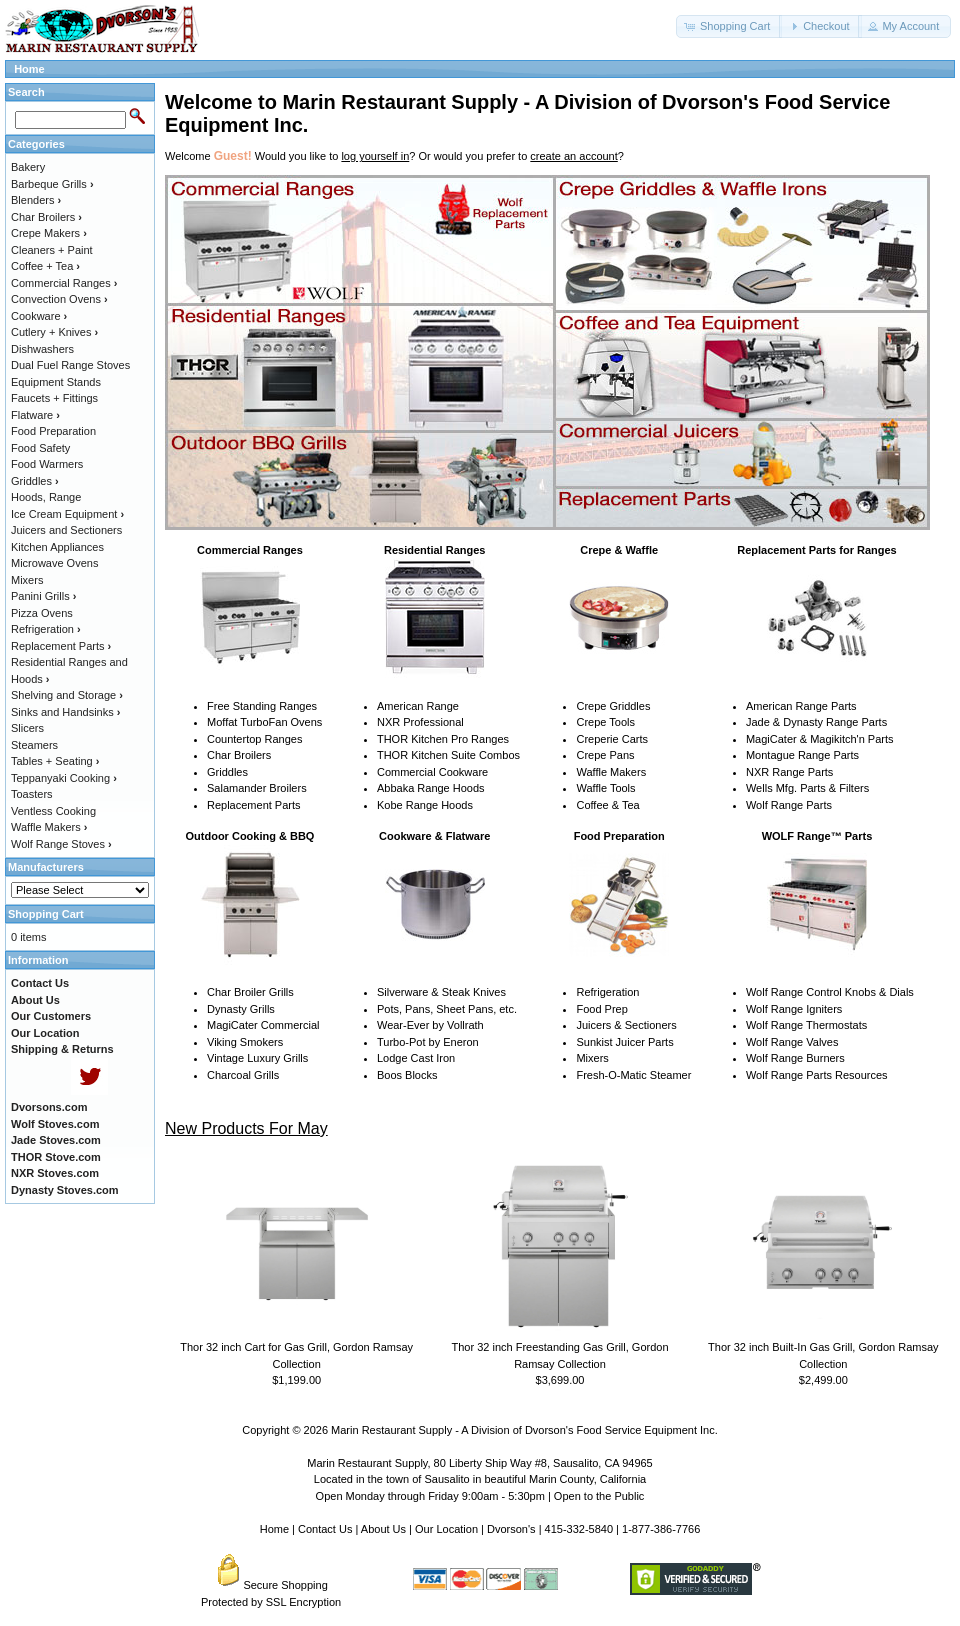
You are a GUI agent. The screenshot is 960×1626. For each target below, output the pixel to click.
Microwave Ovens (54, 563)
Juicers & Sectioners (626, 1025)
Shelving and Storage (67, 695)
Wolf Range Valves (792, 1042)
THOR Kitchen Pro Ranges (443, 739)
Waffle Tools (605, 788)
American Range (418, 706)
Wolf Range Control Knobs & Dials (830, 992)
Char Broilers (239, 755)
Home (29, 69)
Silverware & (408, 992)
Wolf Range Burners (795, 1058)
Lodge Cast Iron (416, 1058)
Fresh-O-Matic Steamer (633, 1075)
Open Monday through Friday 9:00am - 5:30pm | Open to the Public (480, 1496)
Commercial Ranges (64, 283)
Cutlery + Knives (54, 332)
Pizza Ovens (42, 613)
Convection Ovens (59, 299)
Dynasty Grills (241, 1009)
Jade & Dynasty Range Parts (816, 722)
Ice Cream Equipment (67, 514)
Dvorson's (511, 1529)
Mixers (592, 1058)
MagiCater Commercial (263, 1025)
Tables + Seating (55, 761)
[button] (729, 26)
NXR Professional (420, 722)
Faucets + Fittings (54, 398)
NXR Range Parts (789, 772)
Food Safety (40, 448)
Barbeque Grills (52, 184)
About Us (383, 1529)
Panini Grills (43, 596)
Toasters (32, 794)
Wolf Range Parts (789, 805)
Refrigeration (607, 992)
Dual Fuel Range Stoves (70, 365)
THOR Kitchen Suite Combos (448, 755)
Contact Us (325, 1529)
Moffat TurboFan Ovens (264, 722)
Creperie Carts (612, 739)
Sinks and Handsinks (65, 712)
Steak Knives (474, 992)
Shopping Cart (46, 914)
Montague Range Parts (802, 755)
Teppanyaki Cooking (64, 778)
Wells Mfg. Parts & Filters (807, 788)
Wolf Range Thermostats (806, 1025)
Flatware (35, 415)
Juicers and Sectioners (66, 530)
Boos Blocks (407, 1075)
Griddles (227, 772)
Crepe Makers (49, 233)
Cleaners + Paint (52, 250)
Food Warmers (47, 464)
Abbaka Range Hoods (431, 788)
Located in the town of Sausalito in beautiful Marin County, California (480, 1479)
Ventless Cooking (53, 811)
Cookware (39, 316)
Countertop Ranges (254, 739)
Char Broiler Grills (250, 992)
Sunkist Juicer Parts (624, 1042)
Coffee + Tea (45, 266)
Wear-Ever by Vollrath (430, 1025)
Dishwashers (42, 349)
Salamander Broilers (257, 788)
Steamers (34, 745)
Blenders (36, 200)
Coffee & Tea (607, 805)
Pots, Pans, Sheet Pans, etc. (447, 1009)
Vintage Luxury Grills (257, 1058)
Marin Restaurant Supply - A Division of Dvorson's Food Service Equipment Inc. (524, 1430)
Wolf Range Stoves (61, 844)
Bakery (28, 167)
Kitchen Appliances (57, 547)
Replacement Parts (254, 805)
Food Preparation (53, 431)
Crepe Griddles (613, 706)
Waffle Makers (611, 772)
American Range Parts (801, 706)
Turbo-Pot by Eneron (428, 1042)
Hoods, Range (46, 497)
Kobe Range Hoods (425, 805)
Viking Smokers (245, 1042)
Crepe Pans (605, 755)
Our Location (446, 1529)
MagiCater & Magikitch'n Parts (820, 739)
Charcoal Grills (243, 1075)
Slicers (27, 728)
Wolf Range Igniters (794, 1009)
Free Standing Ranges (262, 706)
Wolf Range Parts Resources (817, 1075)
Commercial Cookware (432, 772)
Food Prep (601, 1009)
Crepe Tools (605, 722)
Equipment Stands (56, 382)
